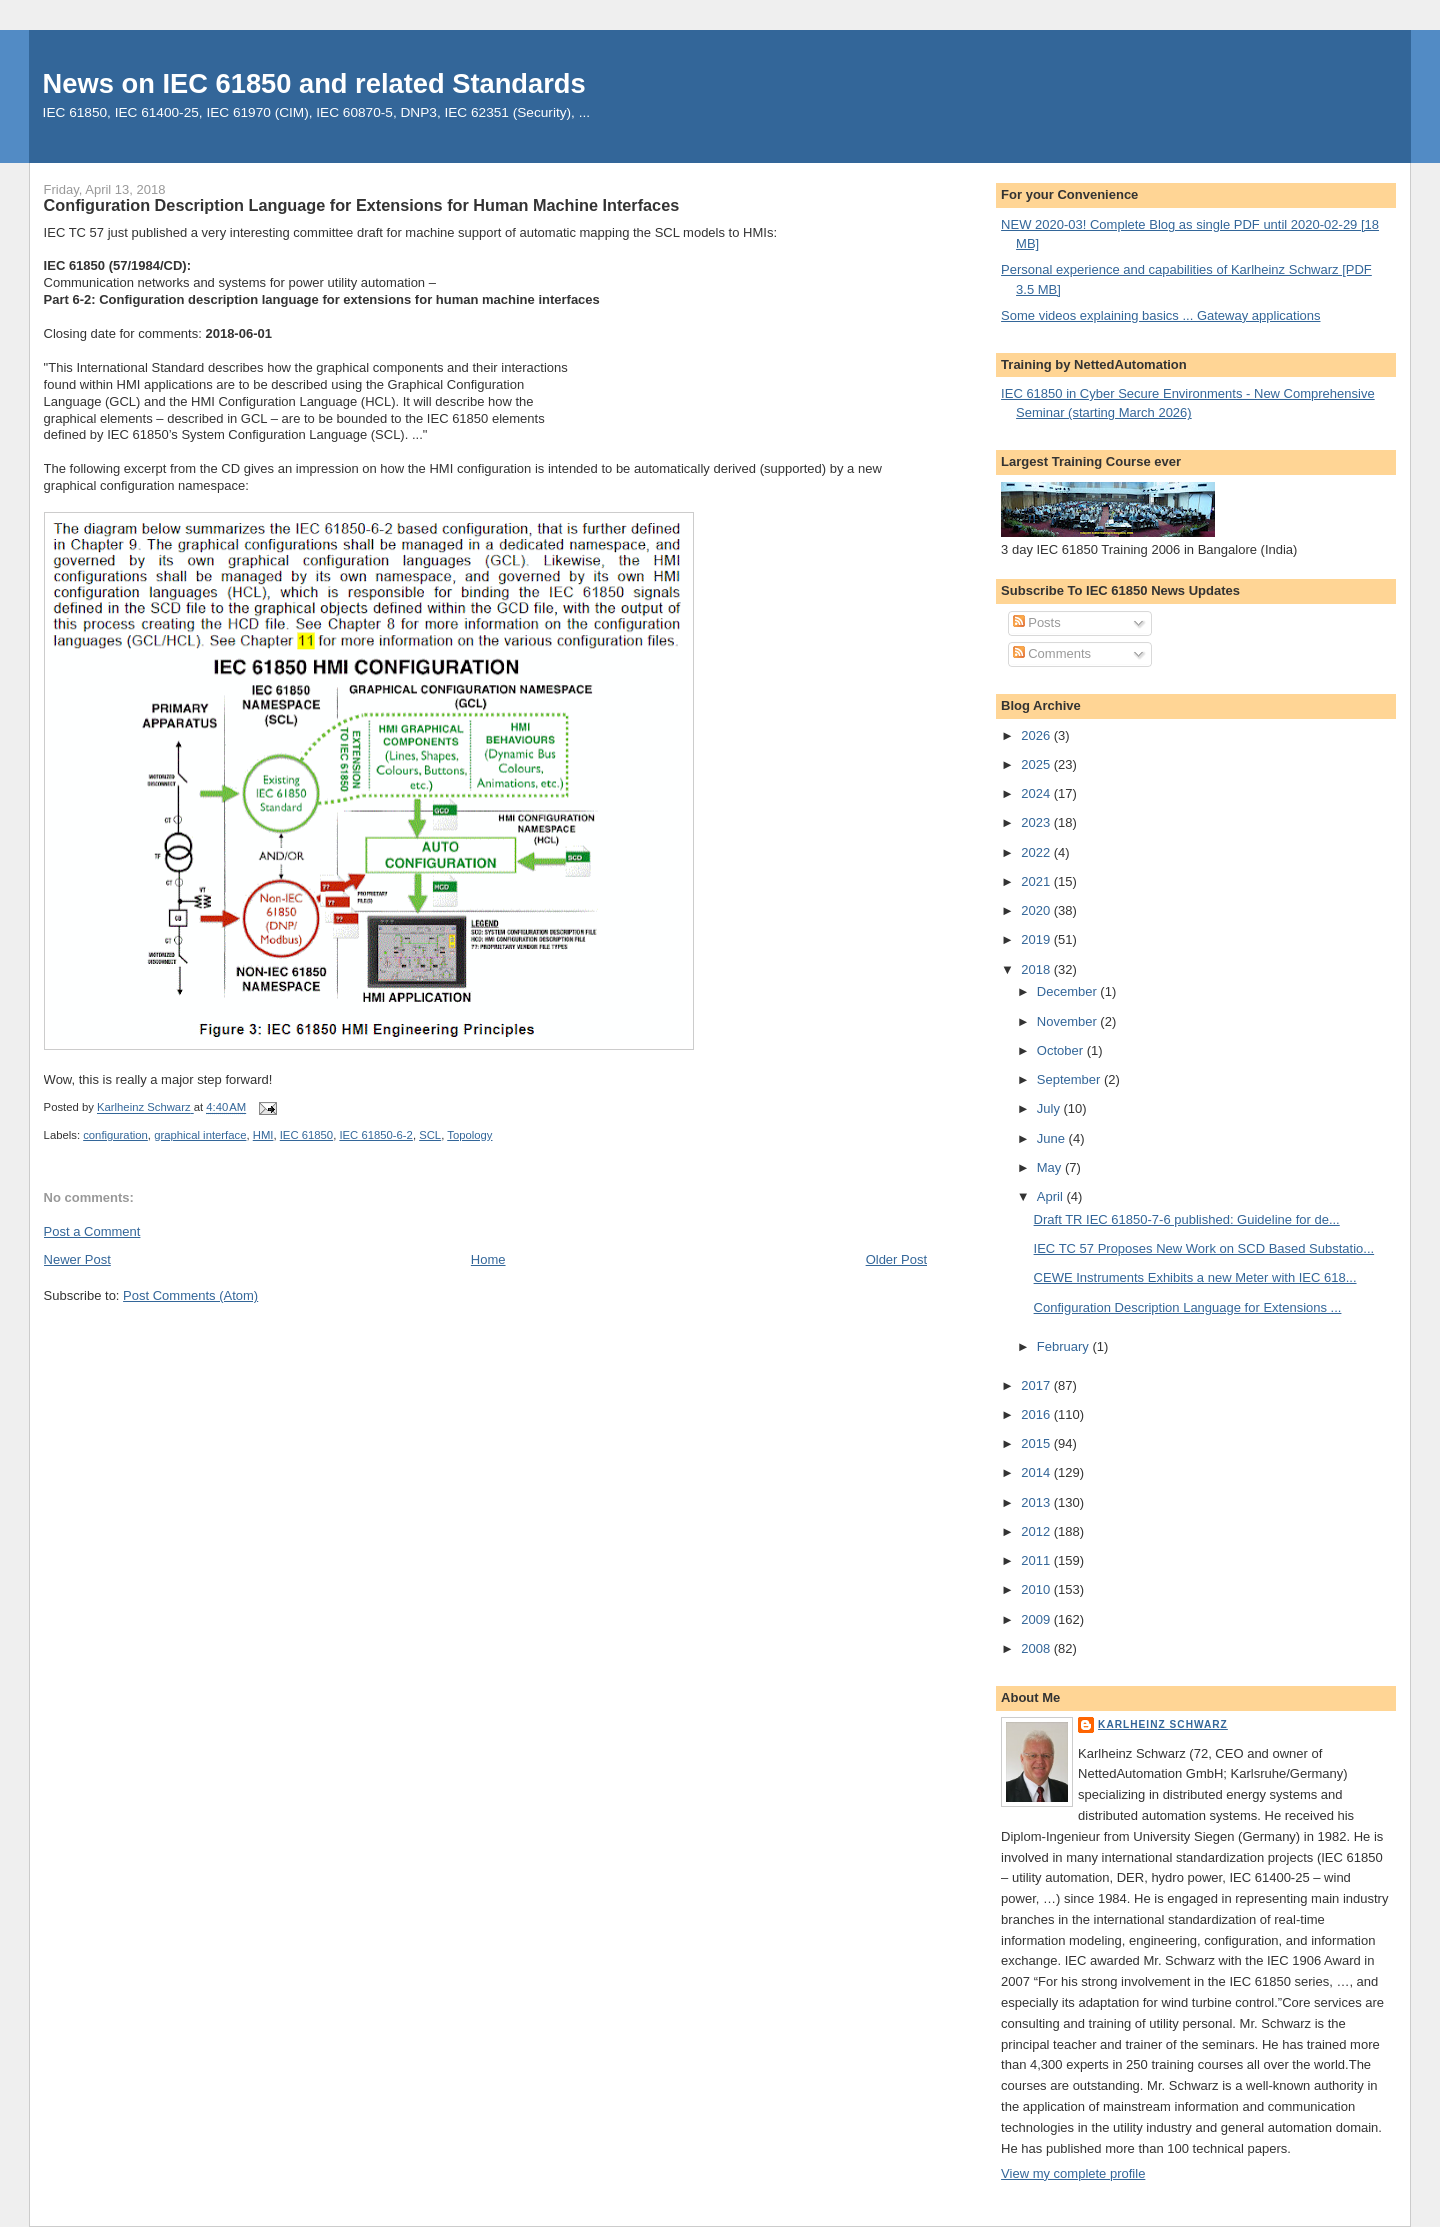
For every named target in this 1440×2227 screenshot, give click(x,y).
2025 (1037, 764)
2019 (1037, 939)
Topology (469, 1135)
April (1052, 1196)
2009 (1037, 1619)
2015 (1037, 1443)
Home (488, 1259)
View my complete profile (1073, 2173)
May (1051, 1167)
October (1062, 1050)
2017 (1037, 1385)
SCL (430, 1135)
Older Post (896, 1259)
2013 (1037, 1502)
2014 (1037, 1472)
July (1050, 1108)
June (1053, 1138)
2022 (1037, 852)
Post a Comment (92, 1231)
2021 (1037, 881)
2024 (1037, 793)
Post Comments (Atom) (190, 1295)
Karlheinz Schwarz (1163, 1724)
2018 (1037, 969)
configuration (115, 1135)
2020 (1037, 910)
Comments (1052, 653)
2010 (1037, 1589)
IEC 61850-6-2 (375, 1135)
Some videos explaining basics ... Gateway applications (1160, 315)
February (1065, 1346)
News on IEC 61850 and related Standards (314, 83)
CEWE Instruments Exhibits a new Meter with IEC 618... (1195, 1277)
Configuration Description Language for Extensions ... (1188, 1307)
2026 (1037, 735)
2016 (1037, 1414)
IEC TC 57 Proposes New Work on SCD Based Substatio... (1204, 1248)
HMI (263, 1135)
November (1069, 1021)
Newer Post (77, 1259)
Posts (1037, 622)
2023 (1037, 822)
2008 (1037, 1648)
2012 (1037, 1531)
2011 (1037, 1560)
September (1070, 1079)
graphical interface (200, 1135)
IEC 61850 (306, 1135)
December (1069, 991)
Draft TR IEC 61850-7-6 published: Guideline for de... (1187, 1219)
